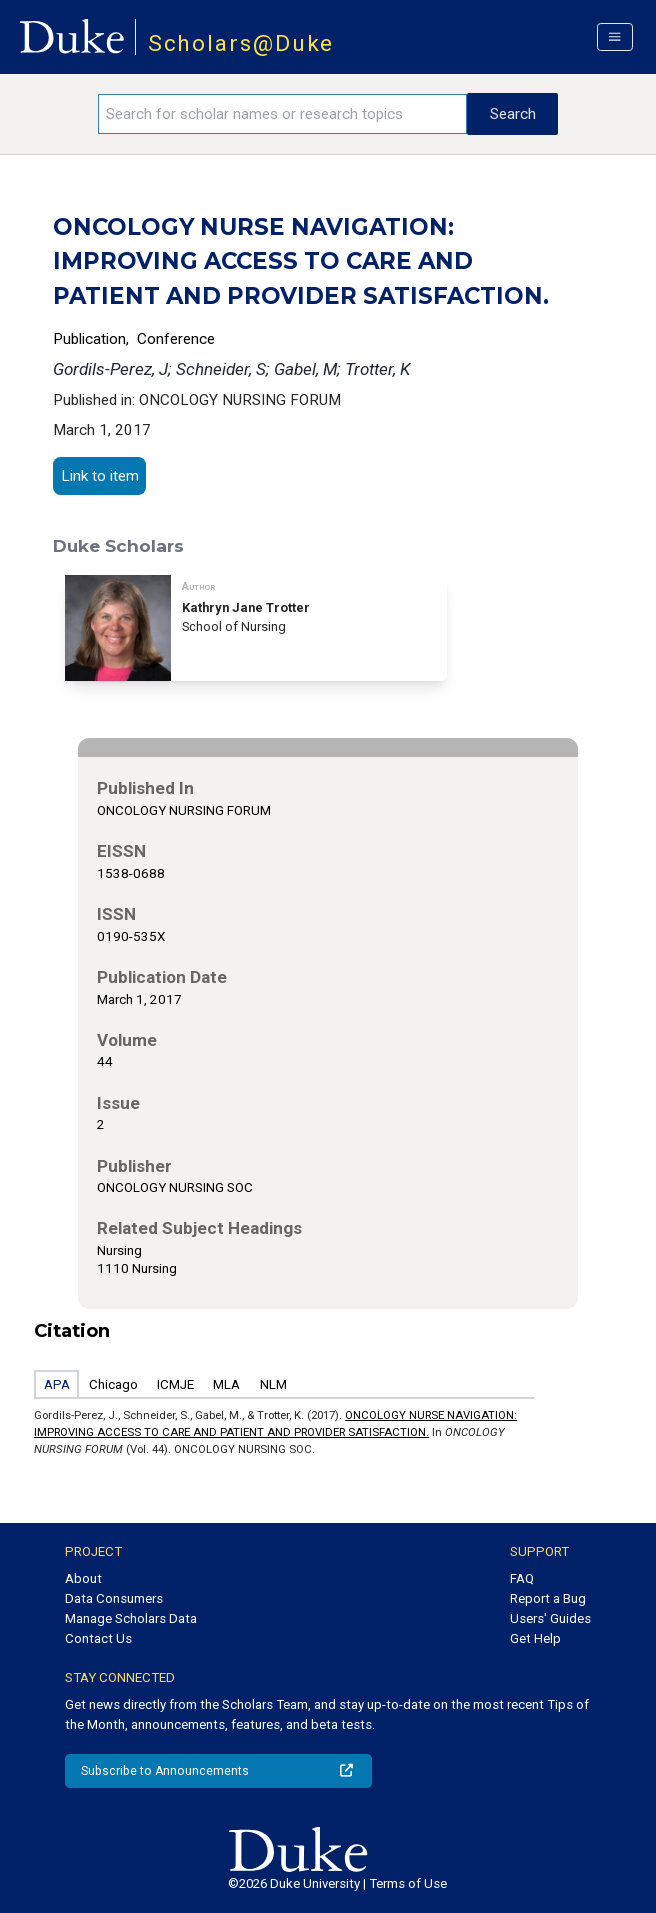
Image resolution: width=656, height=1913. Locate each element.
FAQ (522, 1578)
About (83, 1578)
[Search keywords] (282, 114)
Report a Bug (548, 1598)
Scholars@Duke (241, 43)
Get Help (535, 1638)
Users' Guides (550, 1618)
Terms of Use (408, 1883)
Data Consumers (114, 1598)
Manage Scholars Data (131, 1618)
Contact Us (98, 1638)
